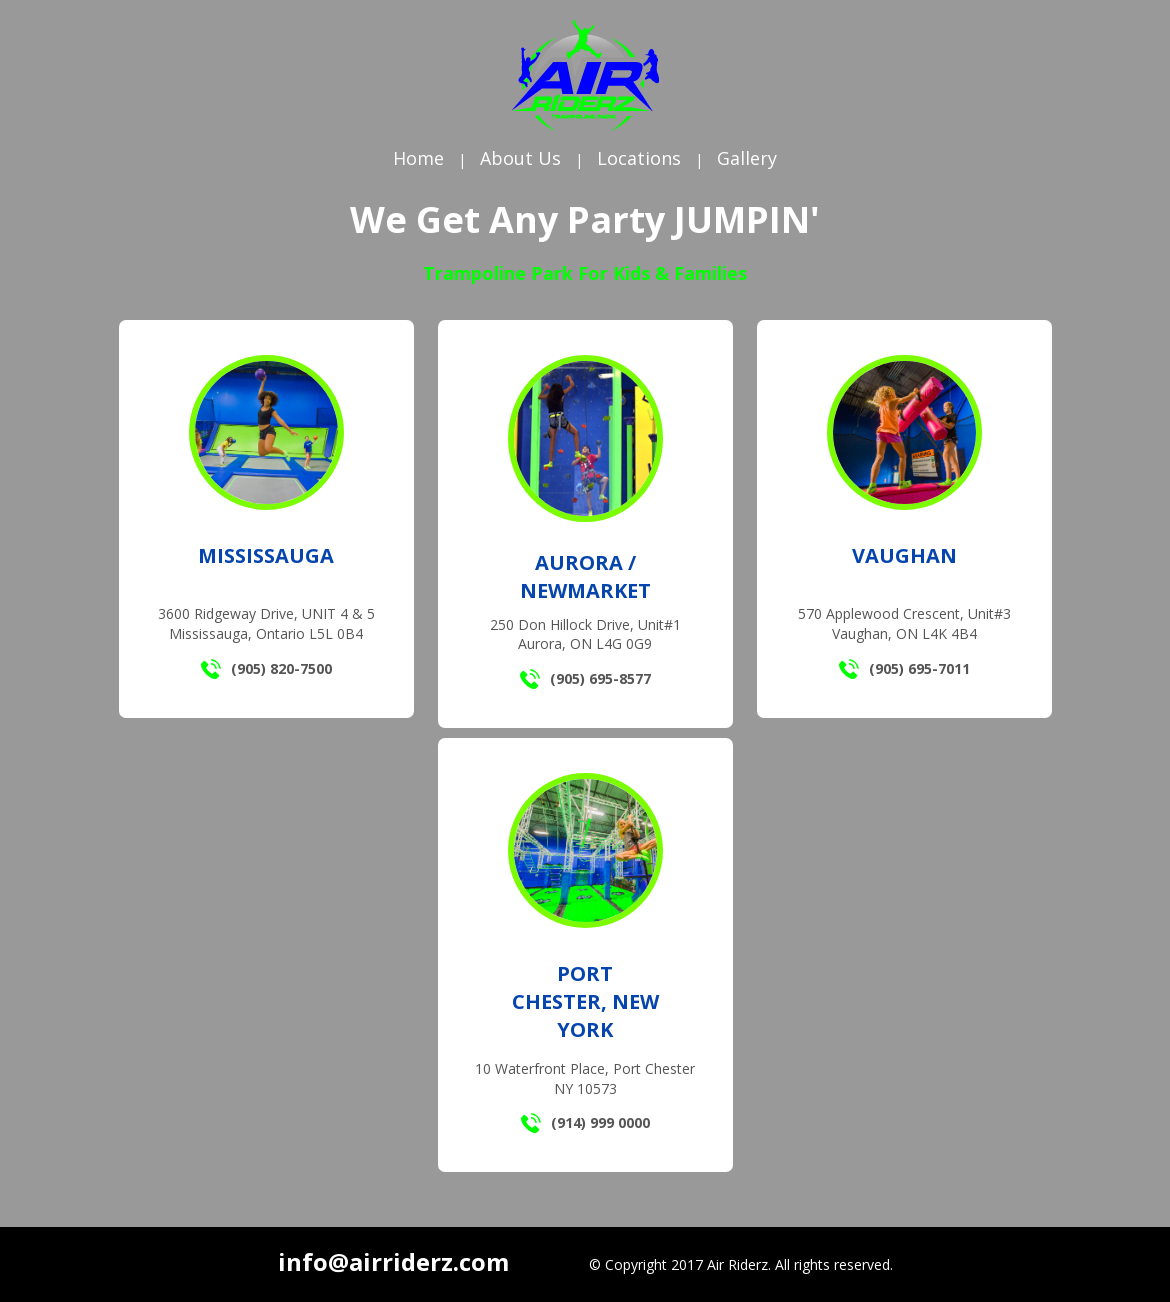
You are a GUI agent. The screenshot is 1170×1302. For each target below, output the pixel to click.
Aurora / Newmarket (585, 576)
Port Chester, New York (585, 1001)
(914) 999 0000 (585, 1123)
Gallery (747, 158)
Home (418, 158)
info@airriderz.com (393, 1261)
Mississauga (266, 555)
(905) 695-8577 (585, 679)
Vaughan (904, 555)
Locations (639, 158)
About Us (520, 158)
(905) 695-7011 (904, 669)
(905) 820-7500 (266, 669)
